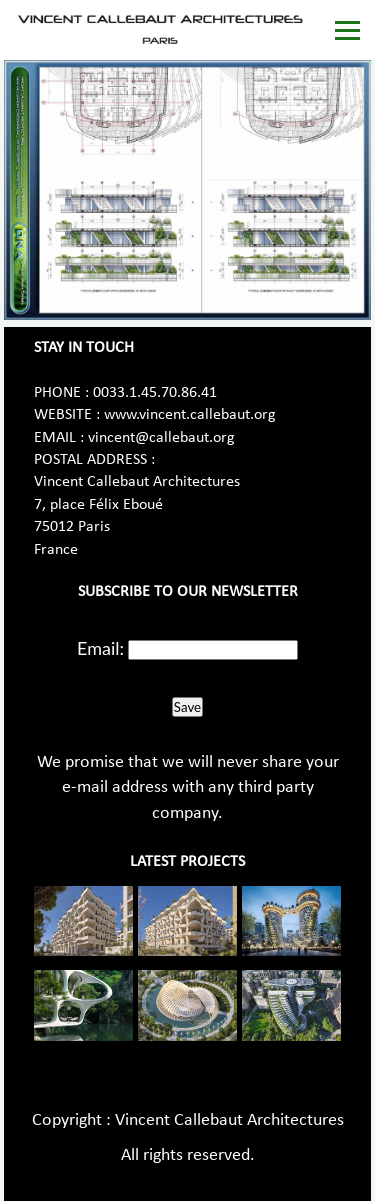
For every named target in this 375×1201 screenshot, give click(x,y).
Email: (100, 648)
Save (187, 707)
